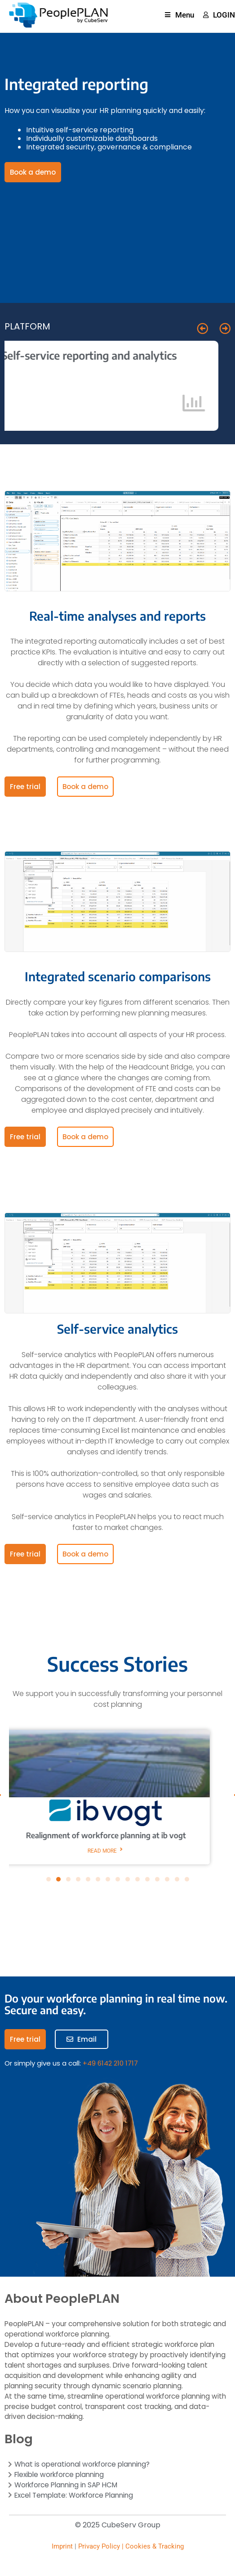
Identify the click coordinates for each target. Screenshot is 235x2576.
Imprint (62, 2546)
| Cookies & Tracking (152, 2546)
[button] (202, 328)
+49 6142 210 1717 (110, 2063)
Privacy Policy (99, 2546)
